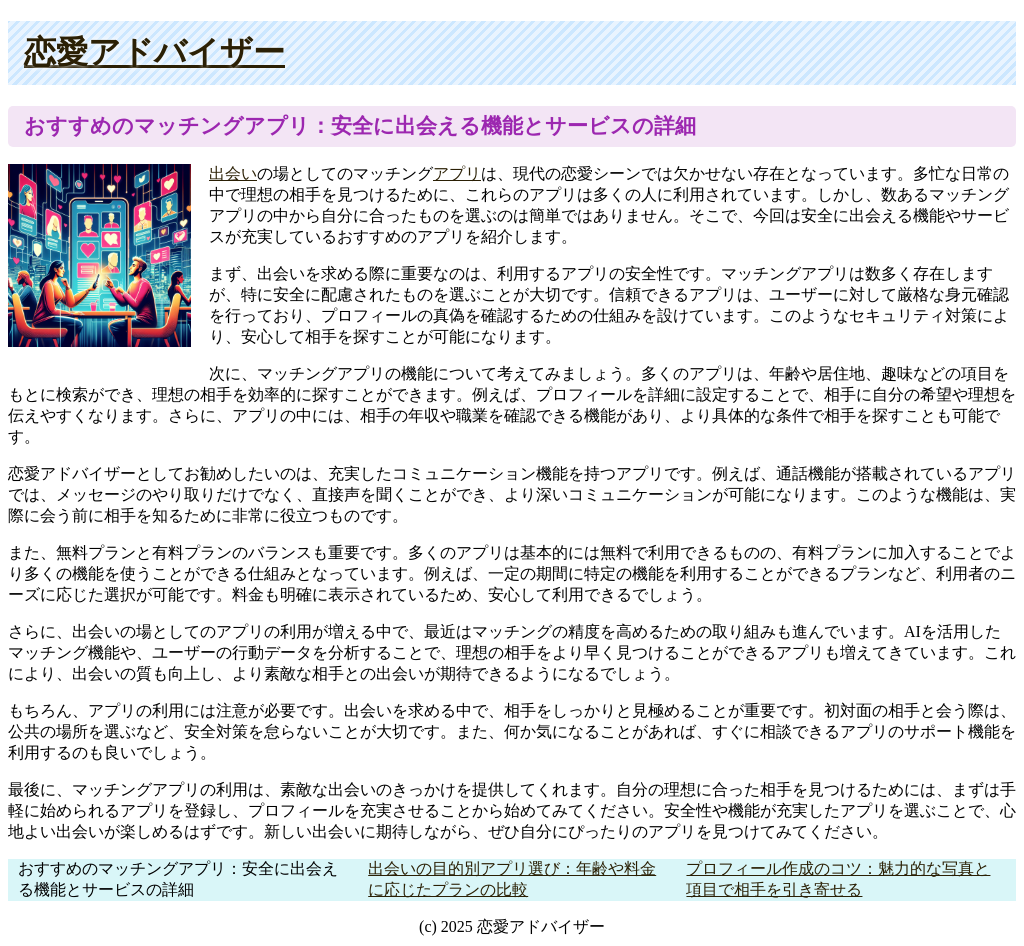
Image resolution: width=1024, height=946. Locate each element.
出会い (233, 173)
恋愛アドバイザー (154, 52)
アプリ (457, 173)
